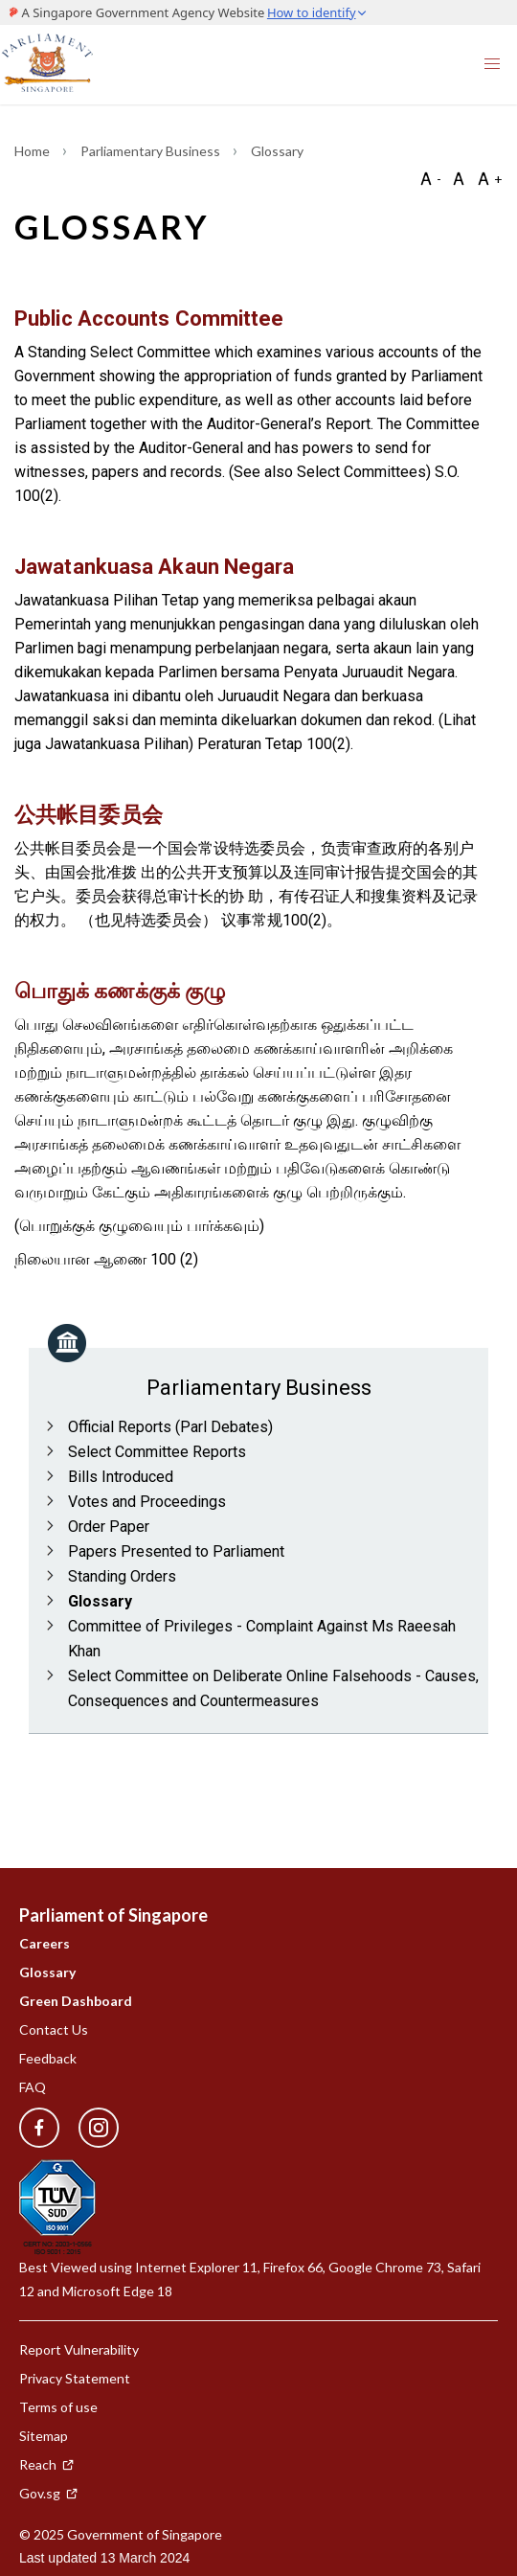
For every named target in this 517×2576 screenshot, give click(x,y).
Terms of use (58, 2407)
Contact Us (53, 2029)
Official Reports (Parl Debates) (170, 1427)
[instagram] (89, 2128)
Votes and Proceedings (147, 1502)
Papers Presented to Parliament (176, 1551)
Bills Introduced (120, 1477)
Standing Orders (122, 1576)
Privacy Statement (74, 2378)
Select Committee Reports (157, 1452)
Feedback (48, 2058)
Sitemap (43, 2436)
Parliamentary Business (151, 151)
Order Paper (108, 1526)
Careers (44, 1943)
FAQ (32, 2087)
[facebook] (39, 2128)
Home (33, 151)
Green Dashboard (75, 2001)
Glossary (100, 1601)
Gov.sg (49, 2493)
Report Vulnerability (79, 2349)
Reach (47, 2464)
